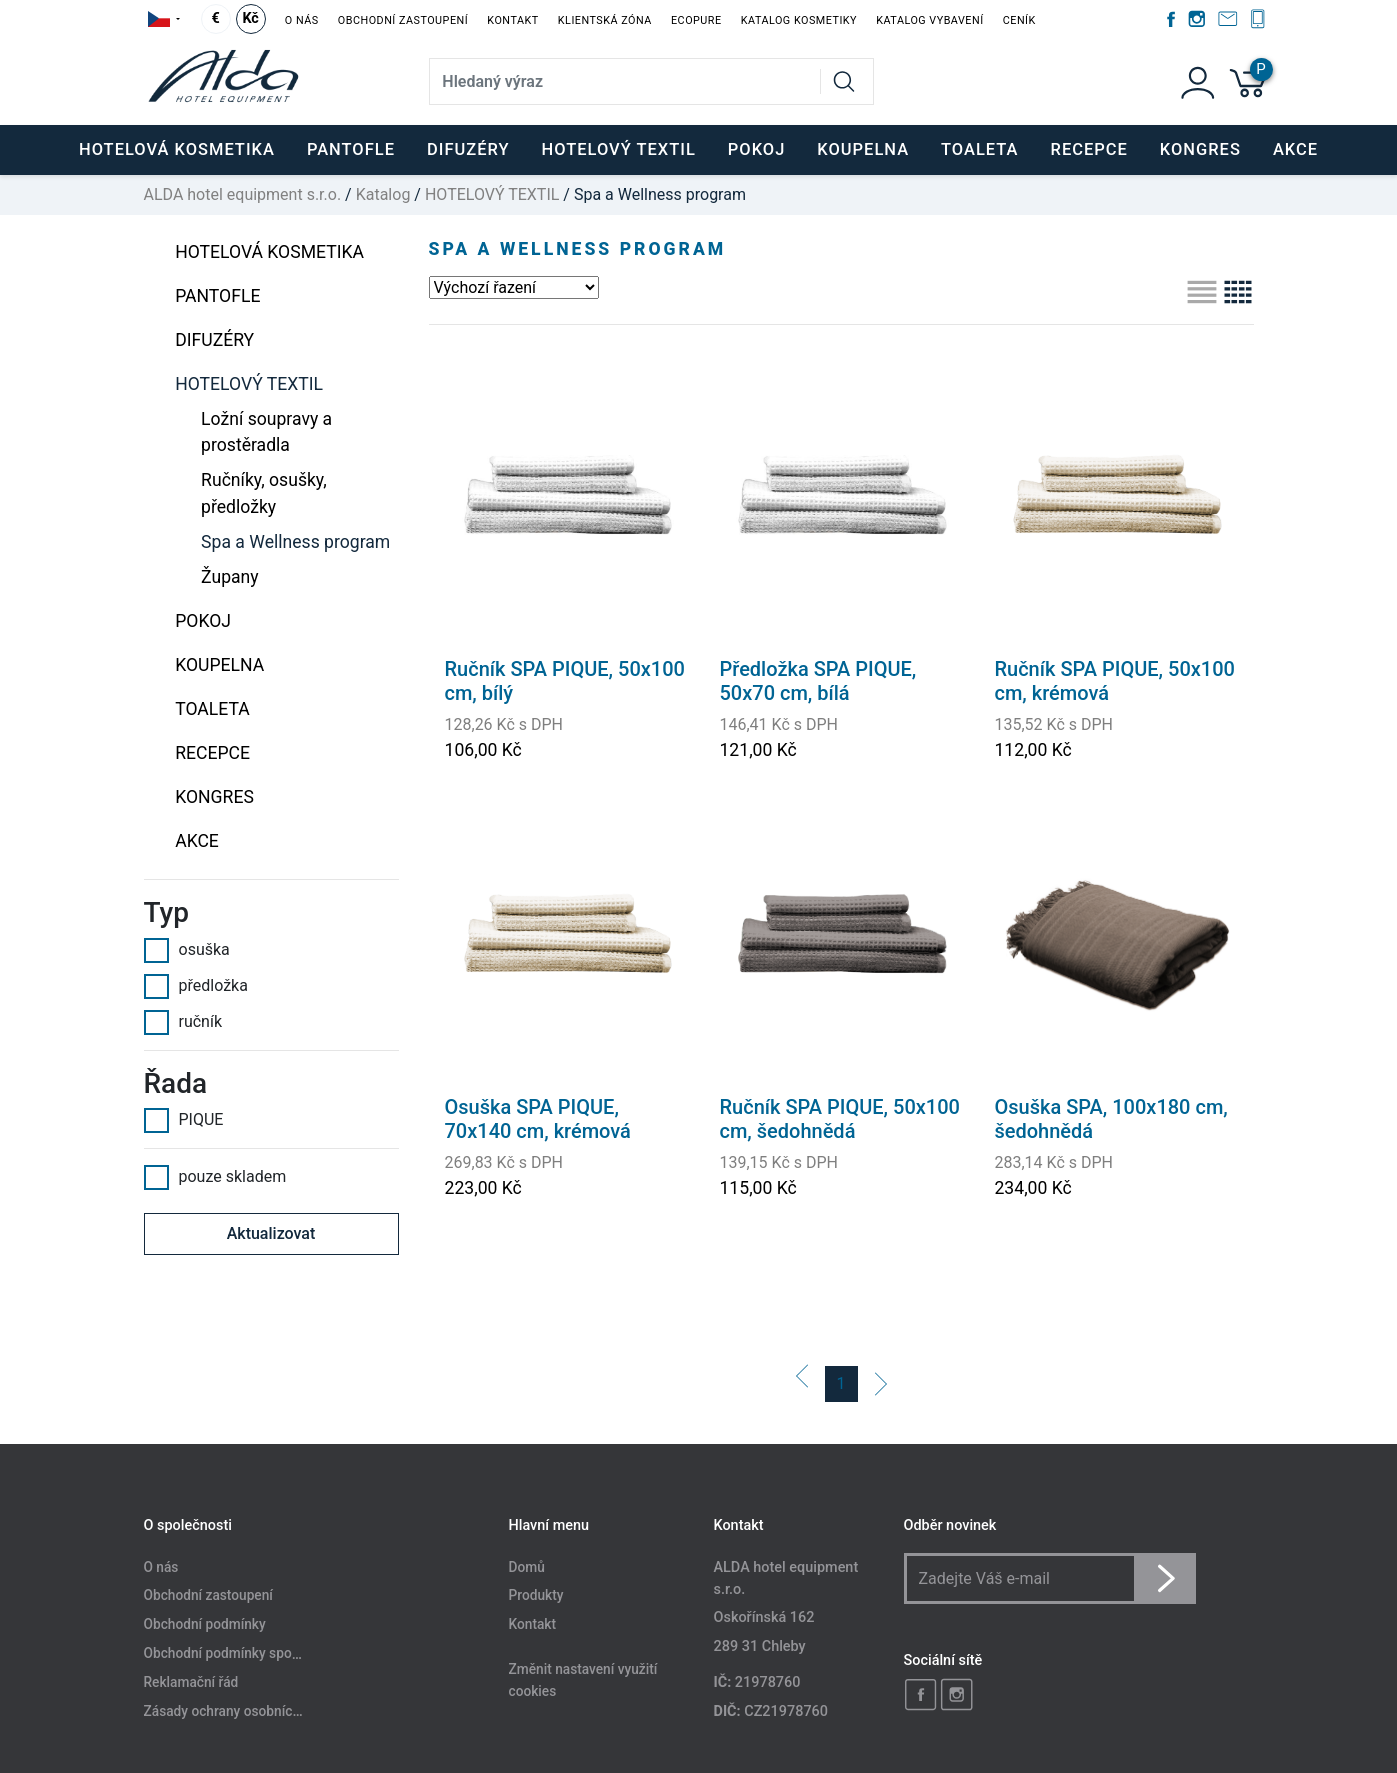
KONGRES (214, 797)
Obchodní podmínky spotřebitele (243, 1654)
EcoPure (696, 20)
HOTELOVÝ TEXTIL (492, 194)
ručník (183, 1022)
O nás (302, 20)
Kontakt (512, 20)
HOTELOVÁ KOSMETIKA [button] (177, 149)
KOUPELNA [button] (863, 149)
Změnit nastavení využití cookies (583, 1681)
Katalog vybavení (929, 20)
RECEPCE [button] (1089, 149)
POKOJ (203, 621)
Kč (250, 18)
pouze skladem (215, 1177)
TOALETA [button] (979, 149)
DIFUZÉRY (214, 340)
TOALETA (212, 709)
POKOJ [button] (757, 149)
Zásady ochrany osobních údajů (241, 1711)
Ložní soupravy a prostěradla (266, 432)
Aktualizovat (271, 1233)
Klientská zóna (605, 20)
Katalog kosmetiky (799, 20)
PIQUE (184, 1120)
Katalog (383, 194)
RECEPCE (212, 753)
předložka (196, 986)
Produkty (536, 1596)
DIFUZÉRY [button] (468, 149)
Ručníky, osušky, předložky (264, 493)
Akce (1295, 149)
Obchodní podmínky (205, 1625)
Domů (527, 1567)
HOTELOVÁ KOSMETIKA (269, 252)
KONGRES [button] (1200, 149)
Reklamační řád (191, 1682)
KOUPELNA (219, 665)
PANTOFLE (351, 149)
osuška (187, 950)
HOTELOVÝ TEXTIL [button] (619, 149)
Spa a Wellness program (295, 542)
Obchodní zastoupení (403, 20)
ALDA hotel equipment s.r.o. (243, 194)
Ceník (1019, 20)
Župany (230, 577)
